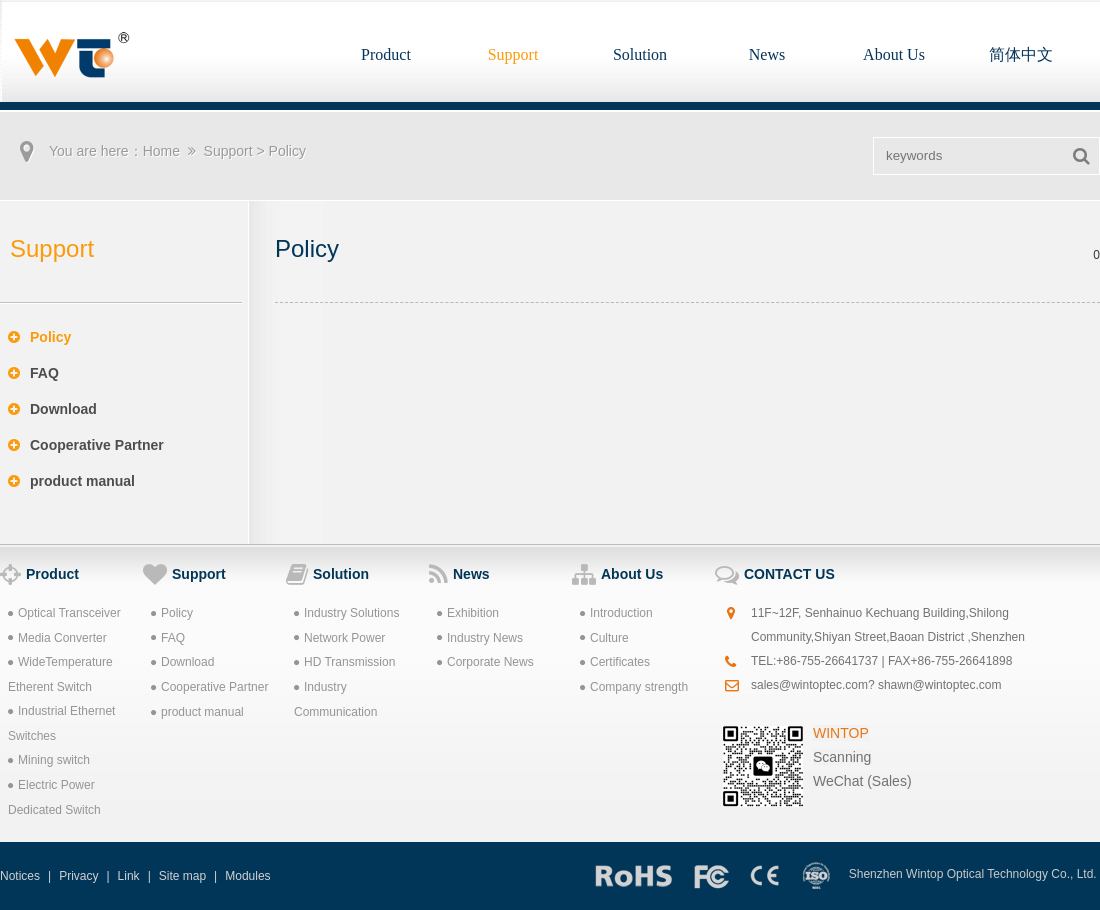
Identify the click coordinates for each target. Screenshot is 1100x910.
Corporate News (485, 662)
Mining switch (49, 760)
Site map (182, 876)
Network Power (339, 638)
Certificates (615, 662)
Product (386, 54)
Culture (604, 638)
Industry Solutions (346, 613)
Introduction (616, 613)
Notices (20, 876)
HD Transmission (344, 662)
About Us (894, 54)
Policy (39, 337)
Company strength (634, 687)
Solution (640, 54)
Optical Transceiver (64, 613)
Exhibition (468, 613)
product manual (71, 481)
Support (513, 54)
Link (129, 876)
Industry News (480, 638)
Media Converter (57, 638)
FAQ (33, 373)
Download (52, 409)
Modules (247, 876)
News (767, 54)
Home (161, 151)
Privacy (78, 876)
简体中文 (1021, 54)
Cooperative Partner (86, 445)
